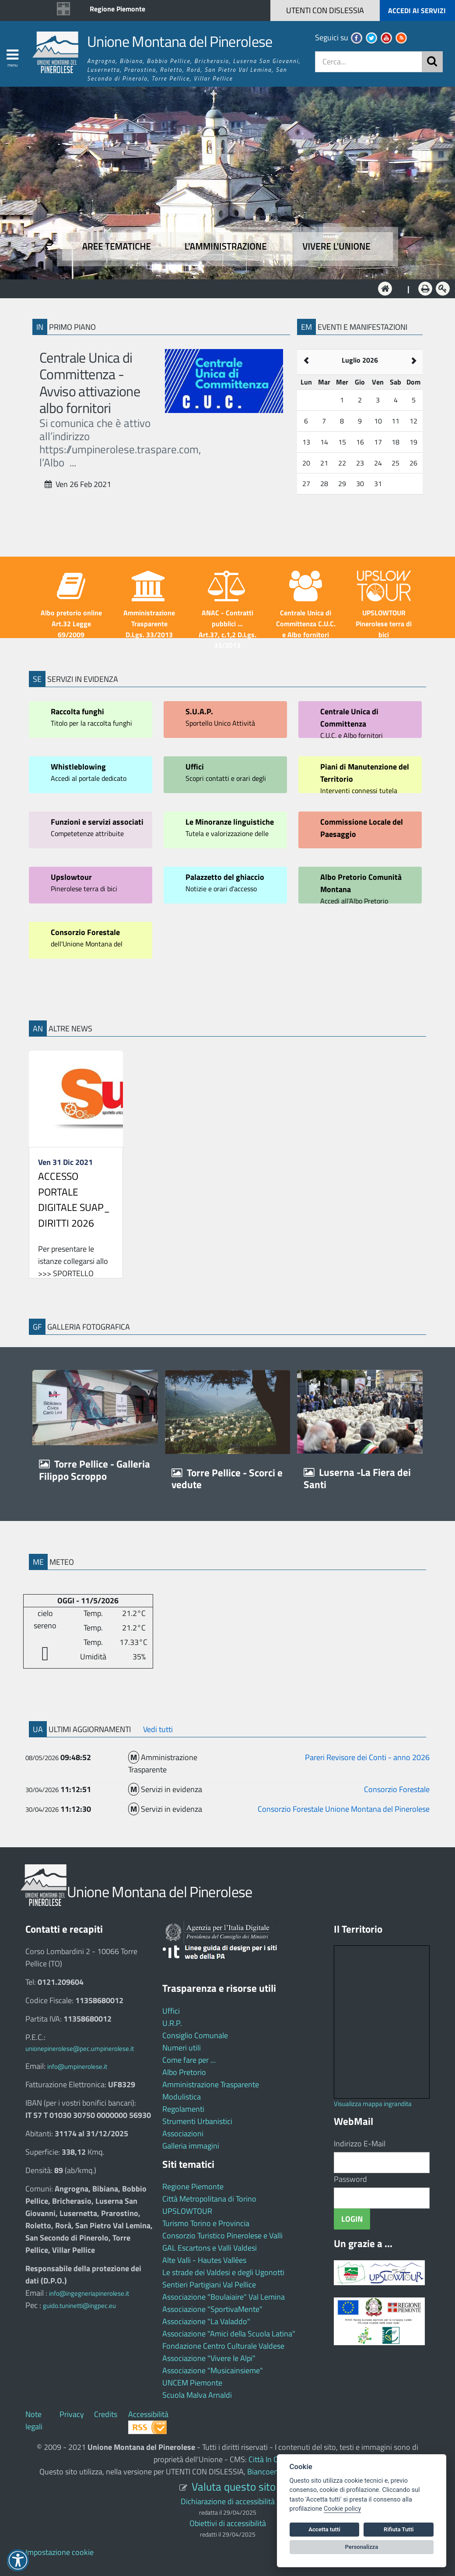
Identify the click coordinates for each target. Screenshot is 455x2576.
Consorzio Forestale (397, 1789)
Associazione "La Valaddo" (206, 2321)
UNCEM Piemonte (192, 2383)
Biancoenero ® (271, 2471)
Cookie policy (342, 2508)
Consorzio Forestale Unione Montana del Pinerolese (344, 1809)
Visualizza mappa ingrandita (373, 2104)
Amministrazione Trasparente (210, 2084)
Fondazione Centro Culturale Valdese (223, 2346)
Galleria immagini (190, 2146)
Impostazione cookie (59, 2552)
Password (350, 2179)
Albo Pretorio (184, 2072)
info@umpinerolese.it (77, 2066)
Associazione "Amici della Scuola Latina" (228, 2334)
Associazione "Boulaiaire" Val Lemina (223, 2297)
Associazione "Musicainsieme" (212, 2370)
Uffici (171, 2011)
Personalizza (361, 2547)
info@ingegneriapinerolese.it (89, 2293)
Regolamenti (183, 2109)
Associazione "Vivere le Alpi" (209, 2358)
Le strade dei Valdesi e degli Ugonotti (223, 2272)
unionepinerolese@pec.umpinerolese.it (79, 2048)
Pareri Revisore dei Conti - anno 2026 (367, 1757)
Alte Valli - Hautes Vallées (204, 2260)
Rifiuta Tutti (398, 2529)
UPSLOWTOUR (187, 2211)
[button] (325, 10)
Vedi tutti (158, 1729)
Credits (105, 2414)
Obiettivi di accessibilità (227, 2523)
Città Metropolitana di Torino (209, 2199)
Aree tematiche (116, 246)
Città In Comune (274, 2459)
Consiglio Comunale (195, 2035)
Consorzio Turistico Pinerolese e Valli (222, 2235)
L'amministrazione (226, 246)
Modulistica (181, 2097)
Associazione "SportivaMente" (212, 2309)
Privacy (72, 2414)
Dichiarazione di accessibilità (228, 2501)
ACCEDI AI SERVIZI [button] (417, 10)
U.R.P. (172, 2023)
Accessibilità (148, 2414)
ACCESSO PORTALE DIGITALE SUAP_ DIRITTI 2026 (74, 1199)
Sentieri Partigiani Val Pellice (209, 2284)
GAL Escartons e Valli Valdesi (209, 2248)
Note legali (33, 2420)
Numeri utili (181, 2048)
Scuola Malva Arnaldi (197, 2395)
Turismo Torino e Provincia (205, 2223)
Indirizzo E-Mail (359, 2143)
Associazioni (182, 2133)
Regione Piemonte (117, 9)
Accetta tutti (324, 2529)
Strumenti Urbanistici (197, 2121)
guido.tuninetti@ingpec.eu (79, 2306)
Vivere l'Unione (336, 246)
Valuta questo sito (234, 2486)
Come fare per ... (189, 2060)
